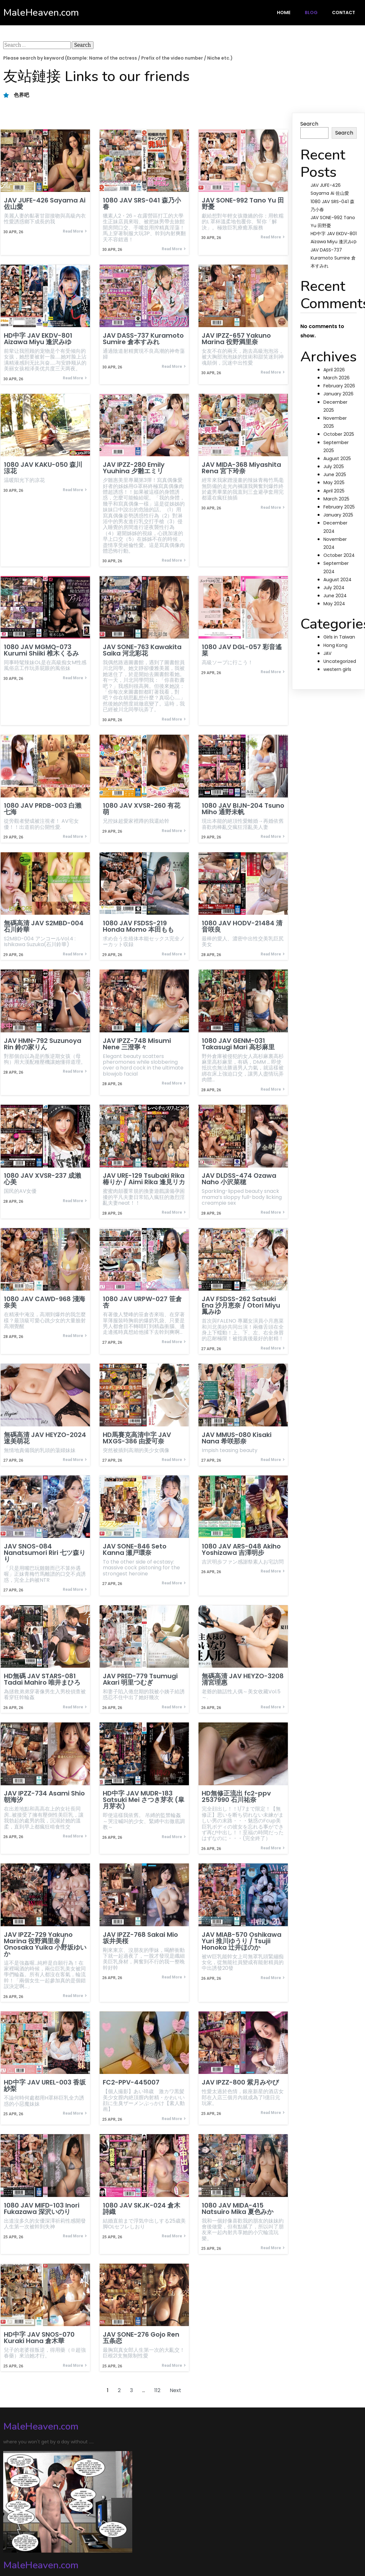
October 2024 (339, 555)
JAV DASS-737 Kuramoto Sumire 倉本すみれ (333, 258)
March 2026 (336, 378)
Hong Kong (335, 645)
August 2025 (337, 458)
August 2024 (337, 579)
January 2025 (338, 515)
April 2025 (334, 491)
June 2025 (334, 474)
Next (175, 2394)
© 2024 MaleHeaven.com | (38, 2537)
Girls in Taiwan (339, 637)
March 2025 (336, 499)
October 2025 (338, 434)
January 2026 (338, 394)
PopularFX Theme (95, 2537)
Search (309, 124)
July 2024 (334, 587)
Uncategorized (339, 661)
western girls (337, 669)
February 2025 (339, 507)
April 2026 (334, 370)
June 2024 (335, 595)
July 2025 (333, 466)
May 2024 (334, 603)
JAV (327, 653)
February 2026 (339, 386)
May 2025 (334, 482)
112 (157, 2394)
